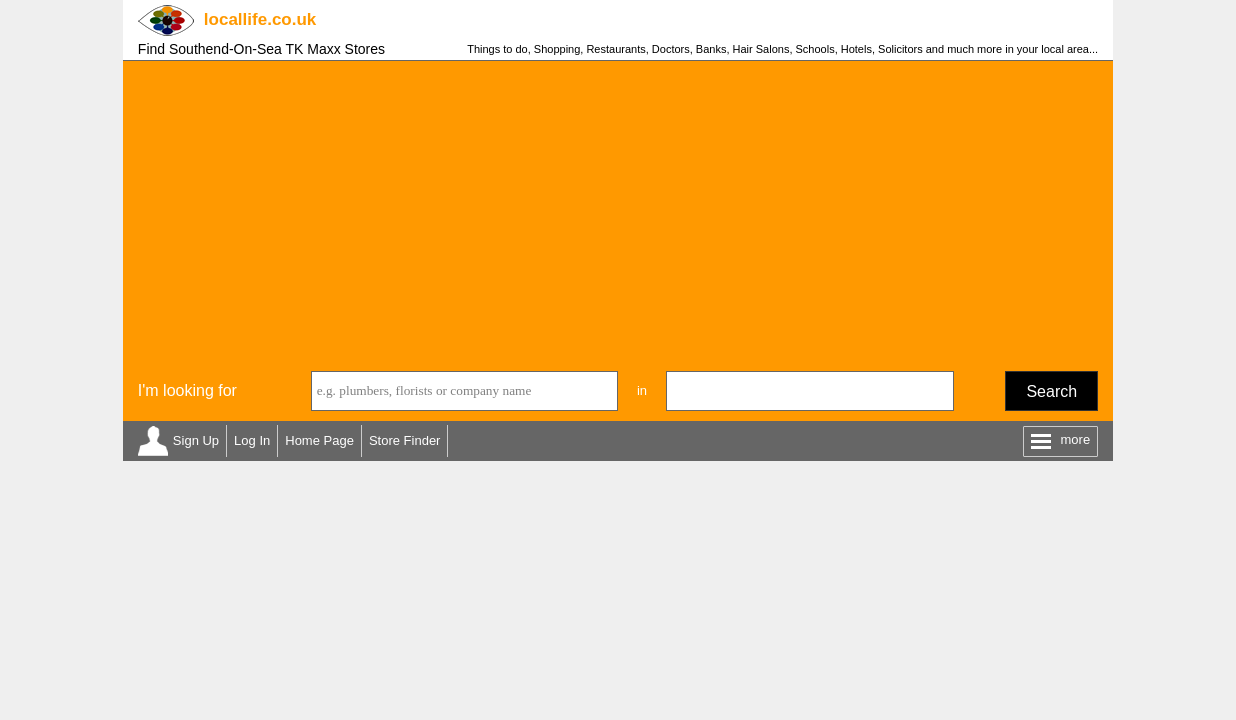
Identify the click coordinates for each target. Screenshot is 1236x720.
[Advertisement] (618, 211)
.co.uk (260, 19)
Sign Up (196, 440)
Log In (252, 440)
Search (1051, 391)
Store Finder (405, 440)
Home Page (319, 440)
